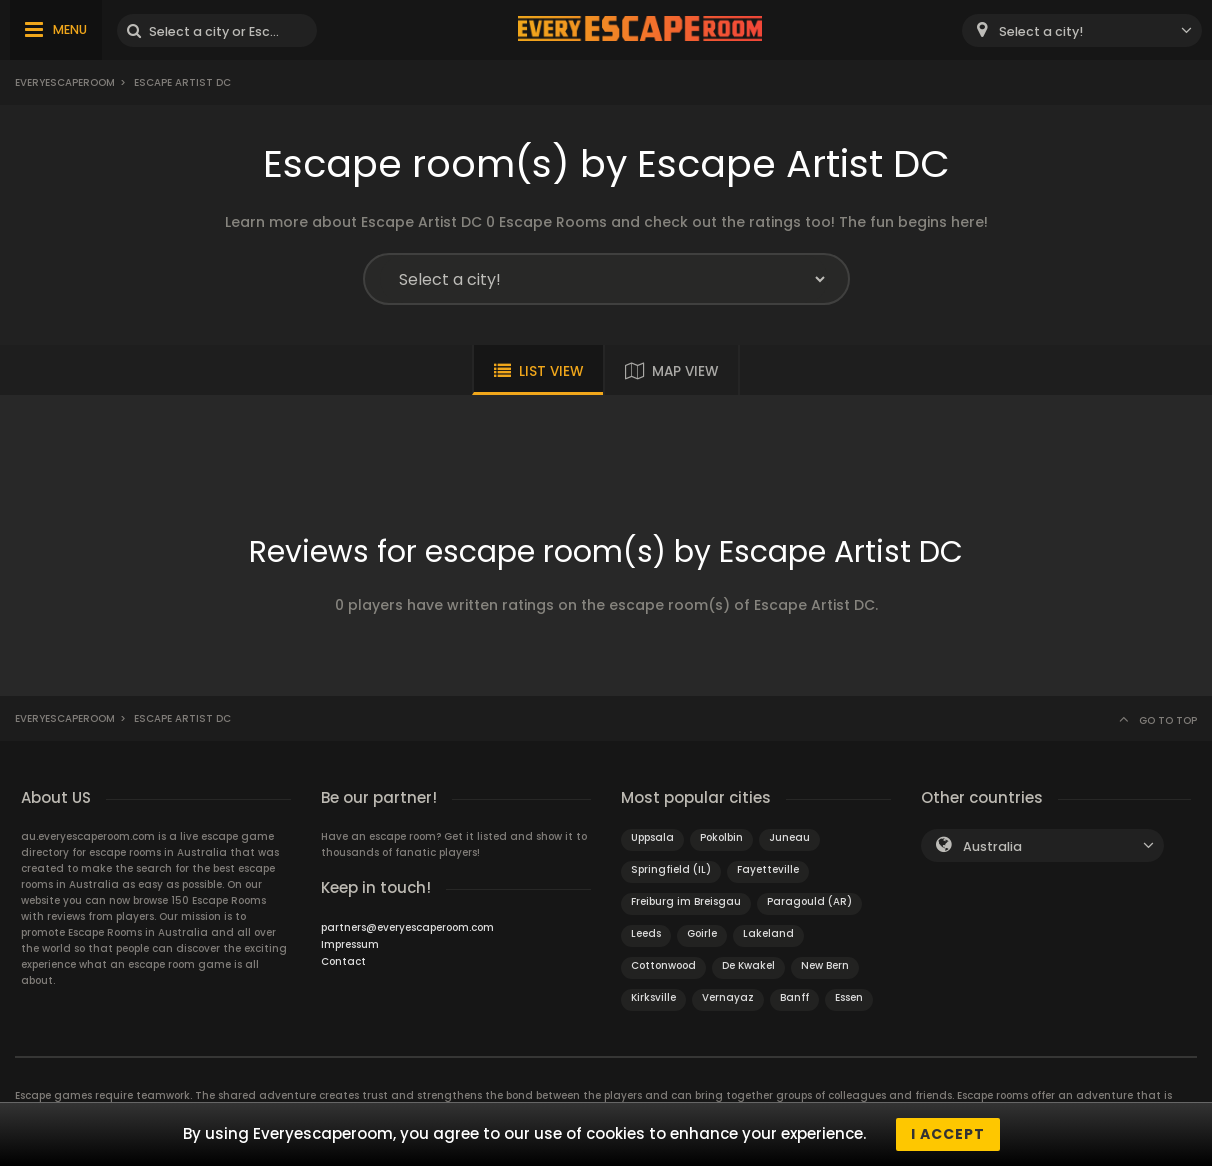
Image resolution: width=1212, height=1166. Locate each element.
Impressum (350, 944)
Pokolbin (721, 837)
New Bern (825, 965)
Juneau (789, 837)
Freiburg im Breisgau (686, 901)
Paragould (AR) (809, 901)
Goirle (702, 933)
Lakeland (768, 933)
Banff (794, 997)
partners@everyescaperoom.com (407, 927)
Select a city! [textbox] (1041, 31)
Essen (849, 997)
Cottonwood (663, 965)
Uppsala (652, 837)
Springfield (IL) (671, 869)
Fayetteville (768, 869)
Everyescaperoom (65, 82)
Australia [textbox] (992, 846)
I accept (948, 1134)
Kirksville (653, 997)
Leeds (646, 933)
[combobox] (1082, 30)
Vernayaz (728, 997)
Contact (343, 961)
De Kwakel (748, 965)
